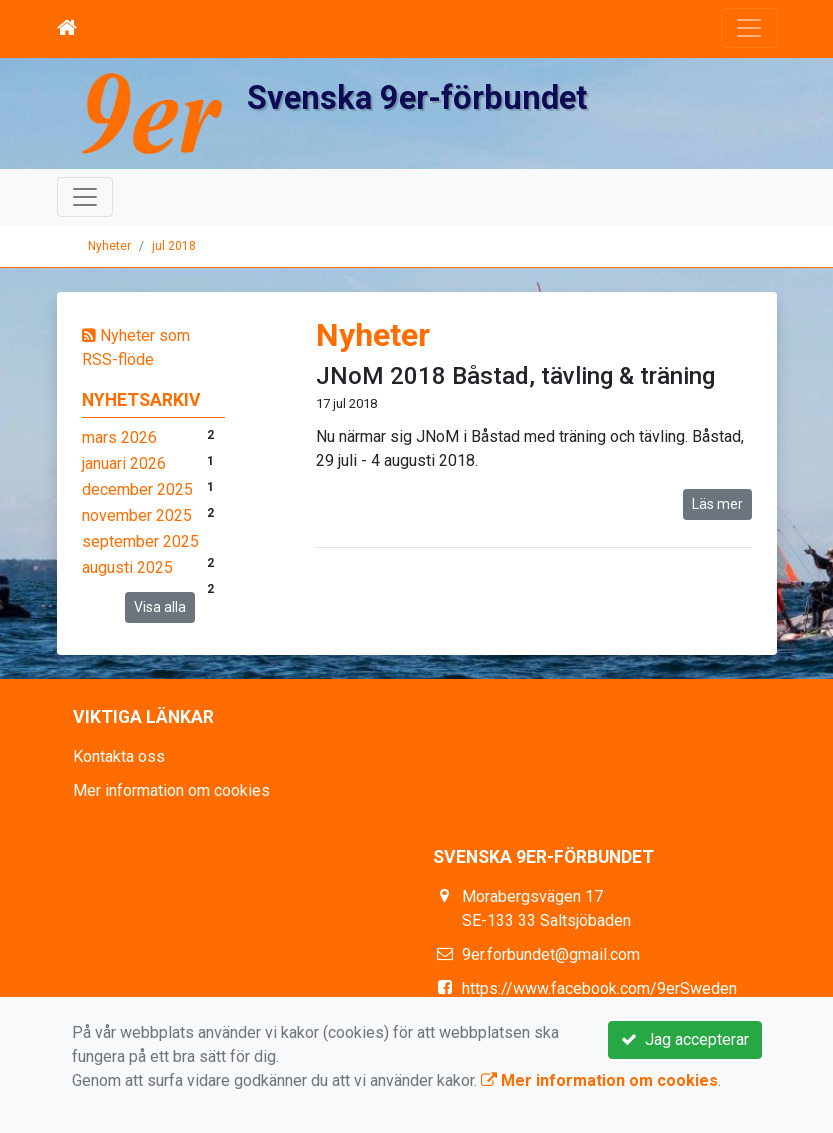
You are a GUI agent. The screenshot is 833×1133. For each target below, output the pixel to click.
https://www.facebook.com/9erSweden (599, 988)
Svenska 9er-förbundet (421, 97)
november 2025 (137, 515)
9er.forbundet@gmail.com (551, 954)
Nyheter (109, 246)
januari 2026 (124, 463)
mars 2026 (119, 437)
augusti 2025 (127, 567)
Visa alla (160, 607)
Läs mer (717, 504)
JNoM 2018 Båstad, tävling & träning (515, 376)
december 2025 (137, 489)
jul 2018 (174, 246)
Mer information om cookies (171, 790)
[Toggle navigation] (749, 28)
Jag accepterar (685, 1039)
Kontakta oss (119, 756)
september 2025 (140, 541)
